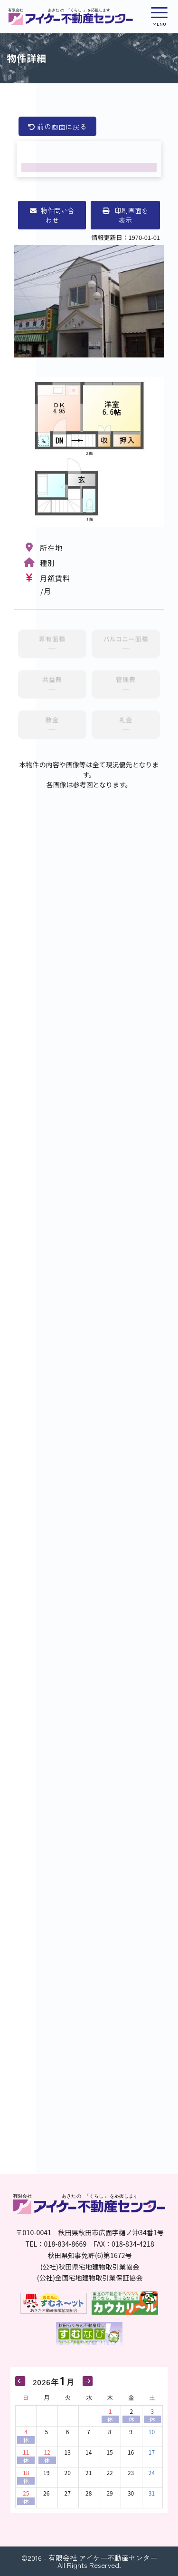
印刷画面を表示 (125, 215)
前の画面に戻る (57, 126)
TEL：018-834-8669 (56, 2244)
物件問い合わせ (52, 215)
